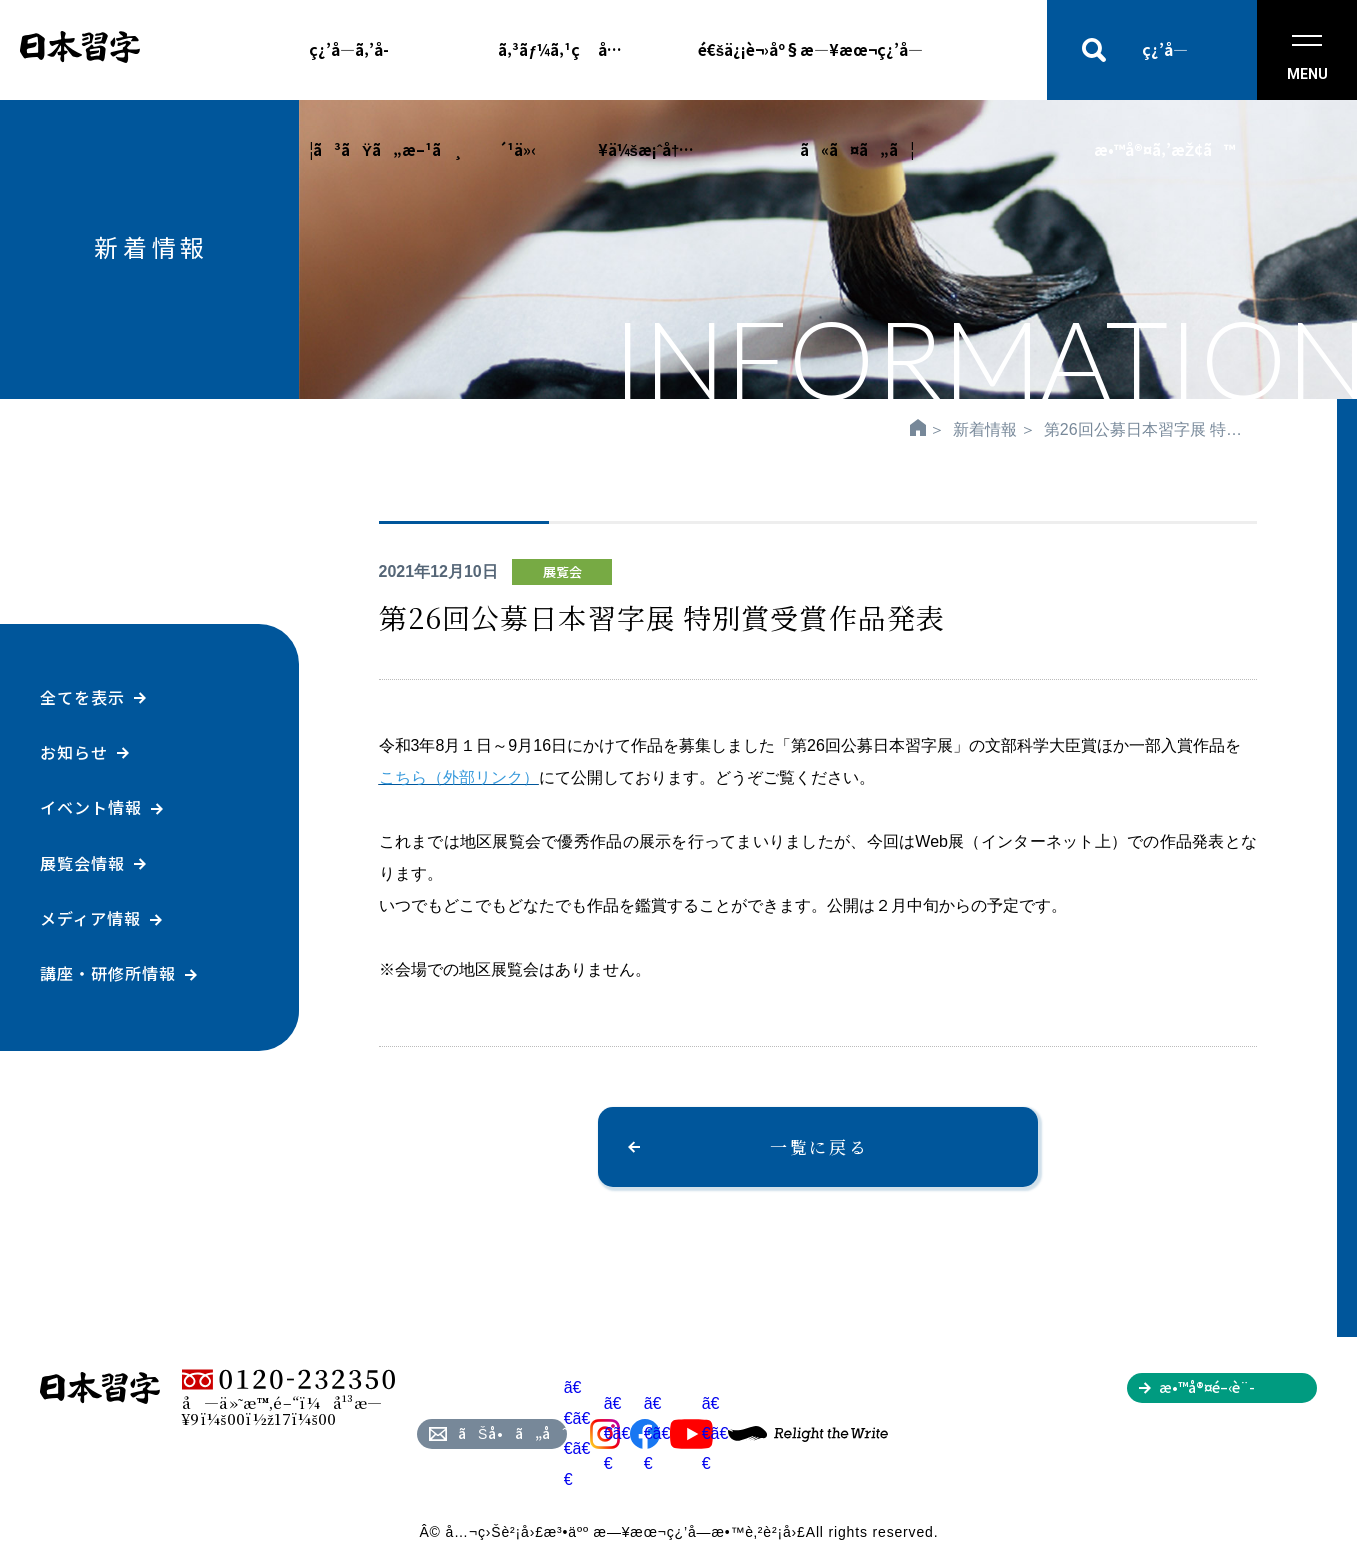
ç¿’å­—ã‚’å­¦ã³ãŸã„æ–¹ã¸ (386, 69)
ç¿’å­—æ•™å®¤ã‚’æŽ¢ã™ (1164, 69)
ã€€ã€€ (632, 1434)
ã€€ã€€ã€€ (592, 1433)
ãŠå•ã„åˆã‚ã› (512, 1433)
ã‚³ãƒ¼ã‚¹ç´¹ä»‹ (538, 69)
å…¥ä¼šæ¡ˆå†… (646, 69)
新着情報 (985, 429)
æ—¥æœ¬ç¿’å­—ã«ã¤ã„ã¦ (861, 69)
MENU (1307, 58)
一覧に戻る (819, 1146)
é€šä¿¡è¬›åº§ (749, 49)
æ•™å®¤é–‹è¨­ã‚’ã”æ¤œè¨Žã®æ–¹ (1237, 1390)
